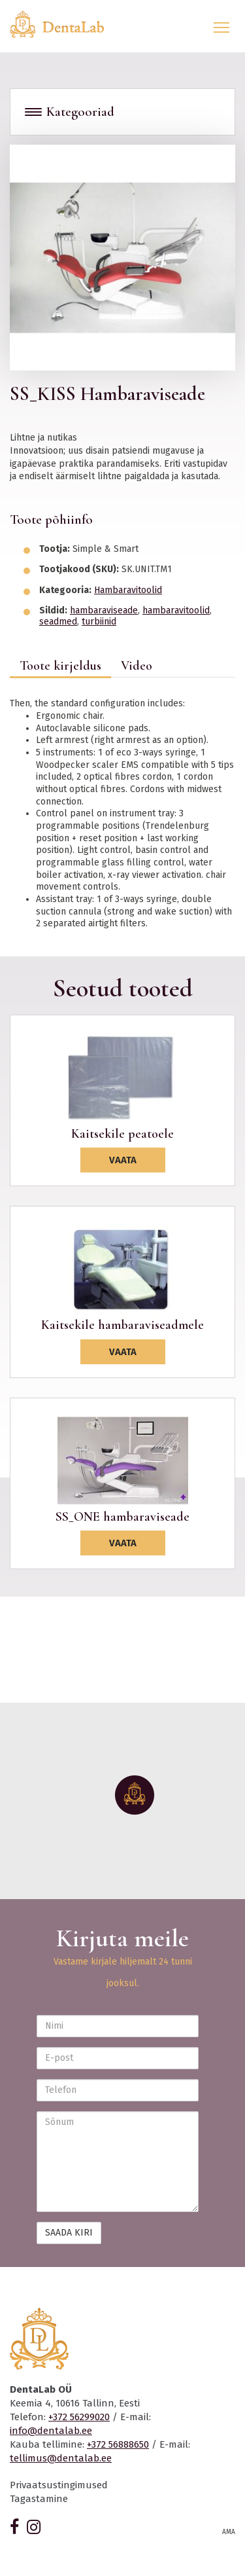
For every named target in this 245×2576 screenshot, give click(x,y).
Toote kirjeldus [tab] (60, 666)
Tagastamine (39, 2499)
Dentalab (65, 24)
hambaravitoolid (176, 610)
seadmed (58, 621)
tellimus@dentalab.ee (61, 2458)
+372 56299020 (79, 2417)
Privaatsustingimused (59, 2485)
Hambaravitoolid (128, 590)
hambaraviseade (104, 610)
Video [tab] (136, 666)
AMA (228, 2532)
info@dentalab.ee (51, 2431)
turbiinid (99, 621)
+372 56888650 (118, 2444)
